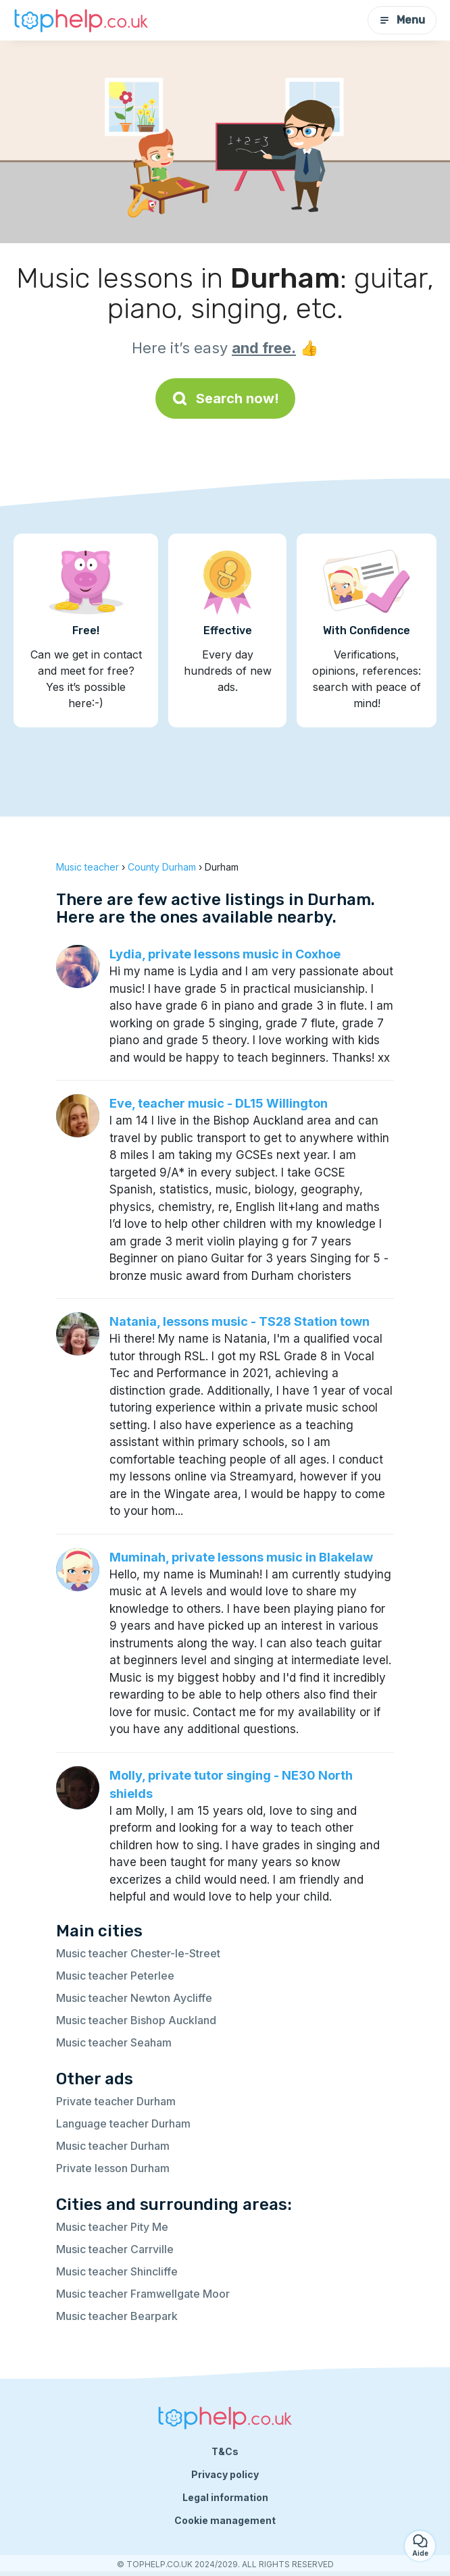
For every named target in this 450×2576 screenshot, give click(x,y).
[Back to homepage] (81, 20)
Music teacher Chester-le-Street (138, 1953)
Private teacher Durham (116, 2101)
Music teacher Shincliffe (117, 2271)
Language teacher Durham (123, 2123)
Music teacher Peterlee (115, 1975)
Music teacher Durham (113, 2146)
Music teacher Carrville (115, 2249)
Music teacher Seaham (114, 2042)
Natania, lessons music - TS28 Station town (239, 1321)
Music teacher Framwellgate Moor (143, 2293)
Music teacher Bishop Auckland (136, 2020)
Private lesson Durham (113, 2168)
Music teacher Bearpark (117, 2316)
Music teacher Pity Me (112, 2227)
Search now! (225, 398)
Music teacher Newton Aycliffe (134, 1998)
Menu (402, 20)
